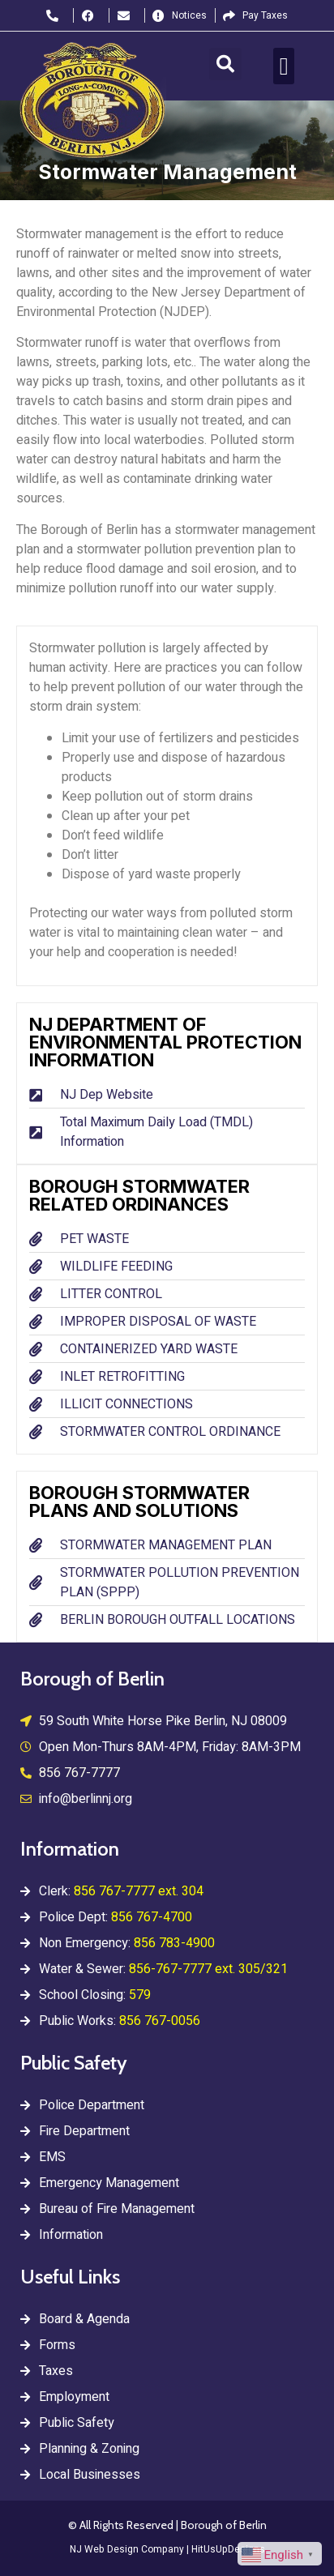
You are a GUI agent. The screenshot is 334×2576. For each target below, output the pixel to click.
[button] (225, 64)
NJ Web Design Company (127, 2549)
